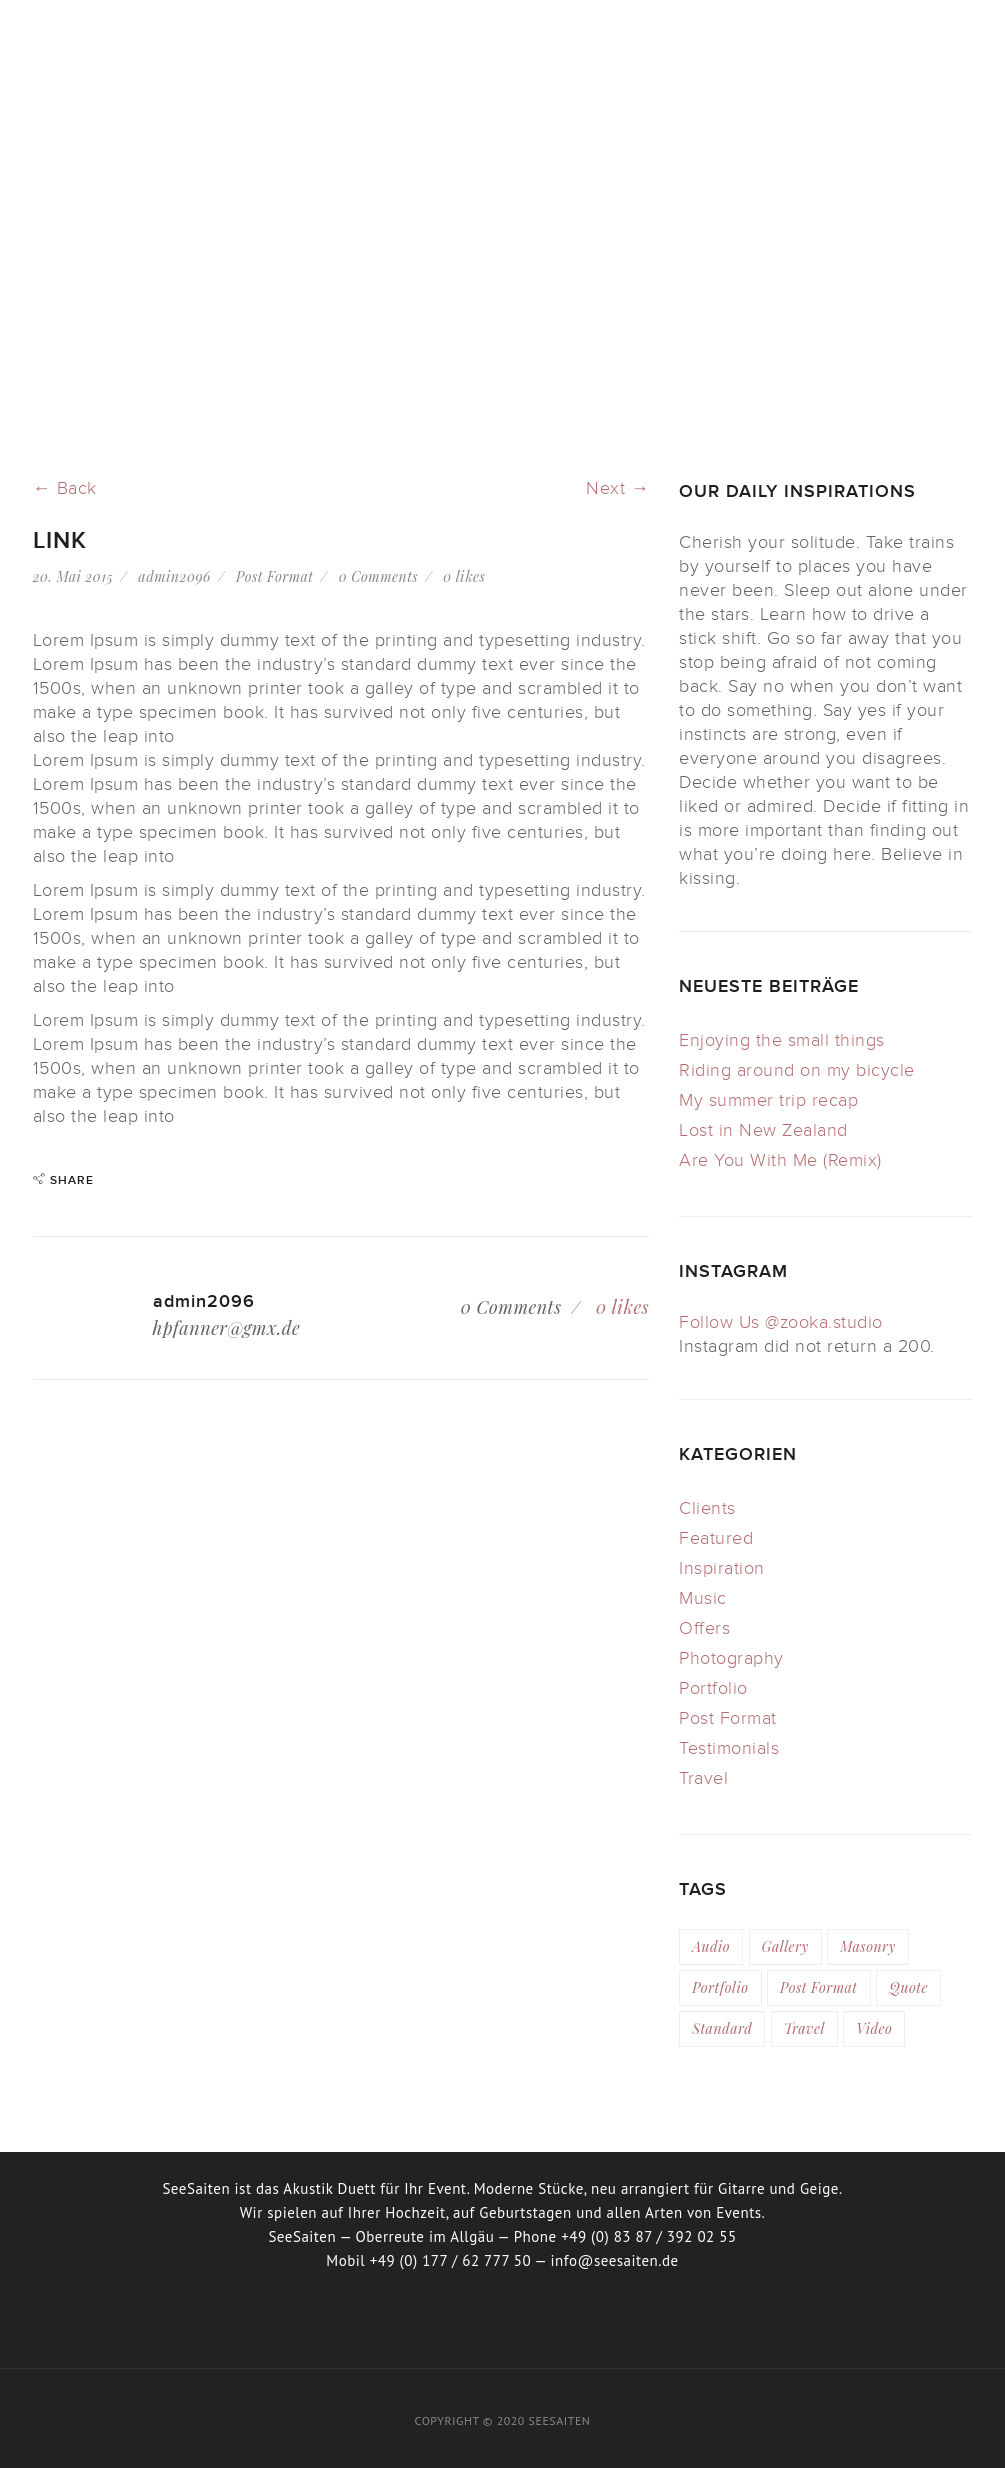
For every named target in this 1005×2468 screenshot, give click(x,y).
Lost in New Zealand (763, 1130)
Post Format (275, 576)
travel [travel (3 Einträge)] (804, 2028)
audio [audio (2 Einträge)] (711, 1946)
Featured (716, 1538)
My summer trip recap (768, 1100)
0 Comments (378, 576)
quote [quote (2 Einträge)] (908, 1987)
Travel (703, 1778)
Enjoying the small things (782, 1040)
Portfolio (713, 1688)
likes (464, 576)
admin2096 (174, 576)
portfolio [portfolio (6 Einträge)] (720, 1987)
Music (703, 1598)
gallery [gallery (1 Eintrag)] (785, 1946)
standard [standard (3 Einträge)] (722, 2028)
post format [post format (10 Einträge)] (819, 1987)
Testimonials (729, 1748)
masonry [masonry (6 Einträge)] (868, 1946)
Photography (731, 1658)
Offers (704, 1628)
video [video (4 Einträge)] (874, 2028)
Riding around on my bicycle (797, 1070)
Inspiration (722, 1568)
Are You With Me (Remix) (780, 1160)
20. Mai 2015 (73, 576)
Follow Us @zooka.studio (781, 1322)
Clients (707, 1508)
